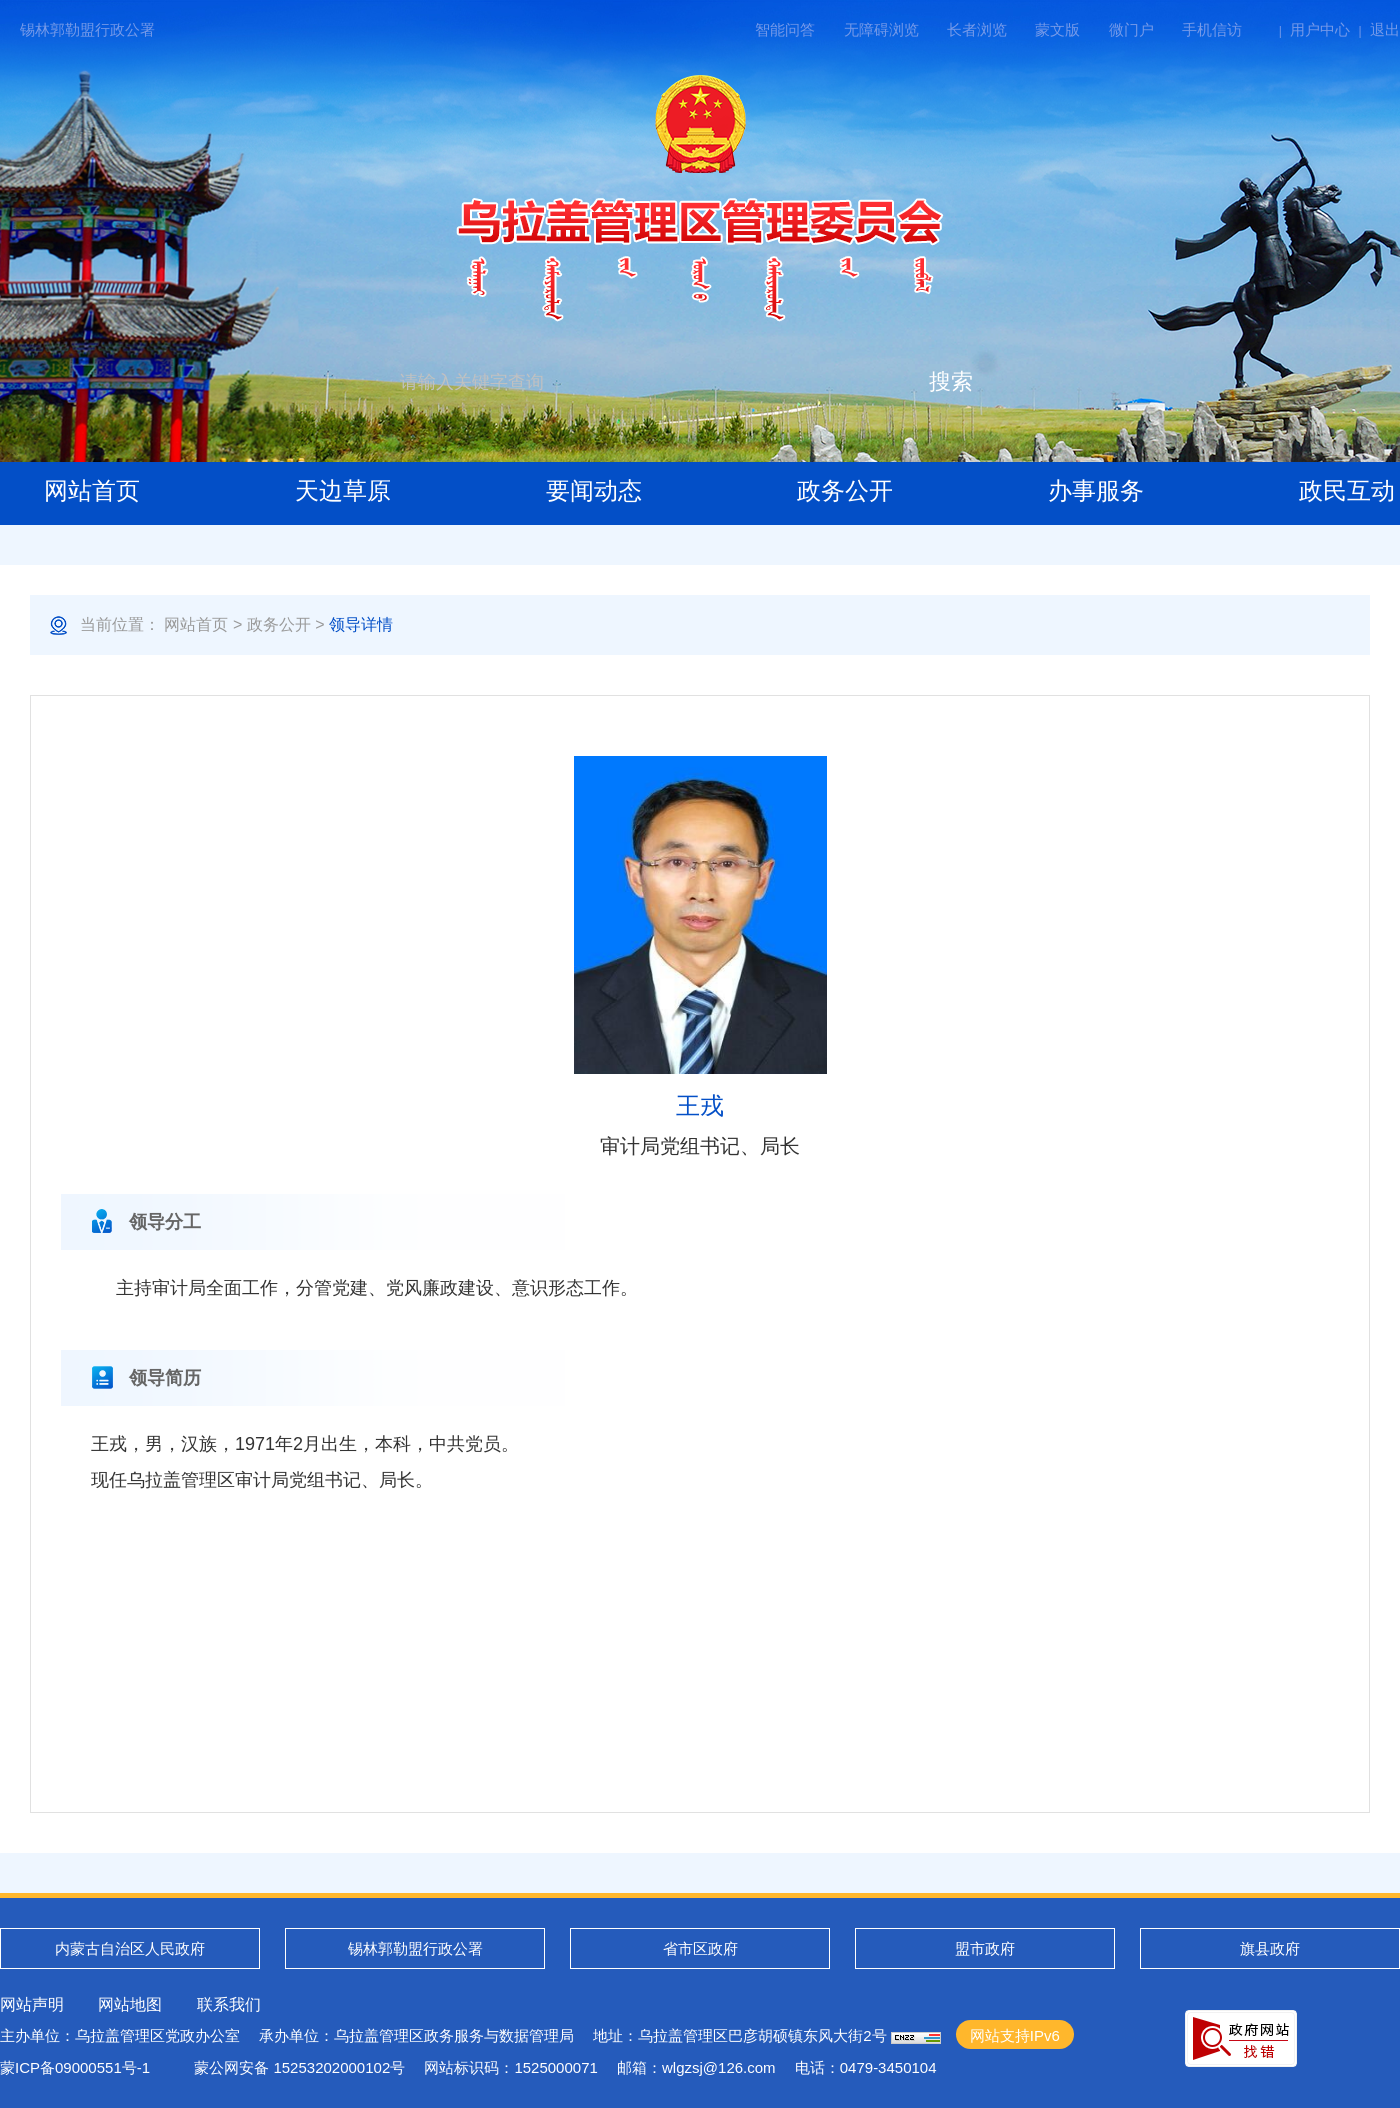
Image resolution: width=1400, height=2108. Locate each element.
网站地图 (130, 2004)
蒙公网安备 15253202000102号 (299, 2067)
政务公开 (279, 624)
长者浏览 (977, 29)
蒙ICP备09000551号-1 (75, 2067)
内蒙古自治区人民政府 (130, 1948)
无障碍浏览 (881, 29)
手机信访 (1212, 29)
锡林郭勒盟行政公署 (87, 29)
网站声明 (32, 2004)
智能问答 (785, 29)
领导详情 (361, 624)
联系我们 (229, 2004)
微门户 (1131, 29)
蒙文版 (1057, 29)
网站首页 (196, 624)
